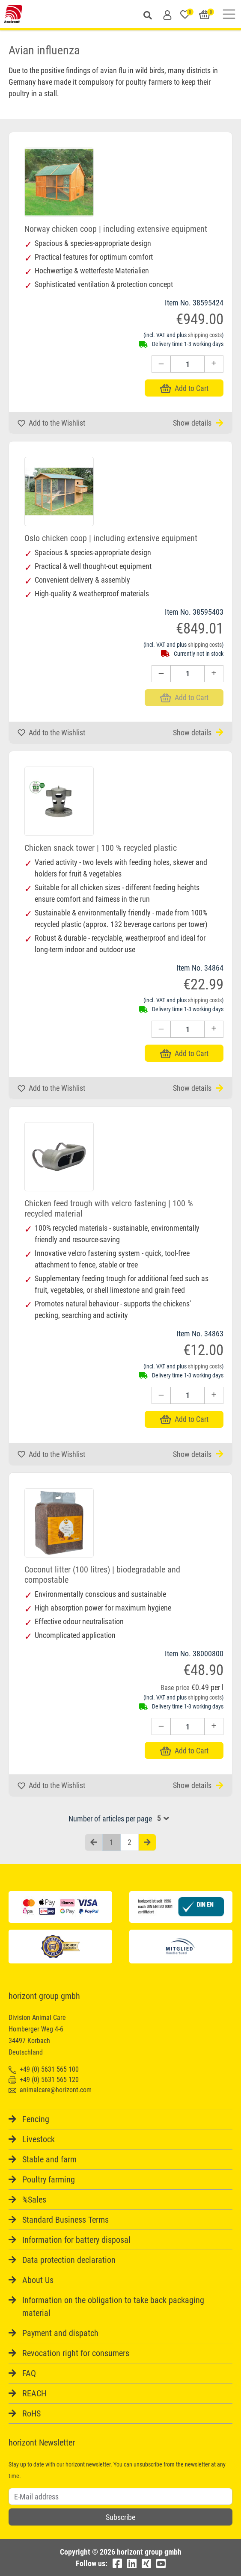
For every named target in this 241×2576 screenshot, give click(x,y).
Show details (198, 422)
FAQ (29, 2373)
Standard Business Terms (65, 2220)
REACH (34, 2393)
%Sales (34, 2199)
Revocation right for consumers (75, 2353)
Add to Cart (184, 388)
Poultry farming (48, 2179)
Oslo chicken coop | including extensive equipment (110, 538)
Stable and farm (49, 2159)
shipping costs (205, 335)
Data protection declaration (69, 2260)
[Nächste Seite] (147, 1842)
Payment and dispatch (60, 2333)
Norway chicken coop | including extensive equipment (115, 229)
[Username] (120, 2496)
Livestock (38, 2139)
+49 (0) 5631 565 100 (44, 2069)
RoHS (31, 2413)
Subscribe (120, 2517)
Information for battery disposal (76, 2240)
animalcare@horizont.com (50, 2090)
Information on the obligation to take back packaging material (113, 2306)
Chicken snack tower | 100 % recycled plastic (100, 848)
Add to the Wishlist (51, 422)
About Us (38, 2280)
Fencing (35, 2119)
